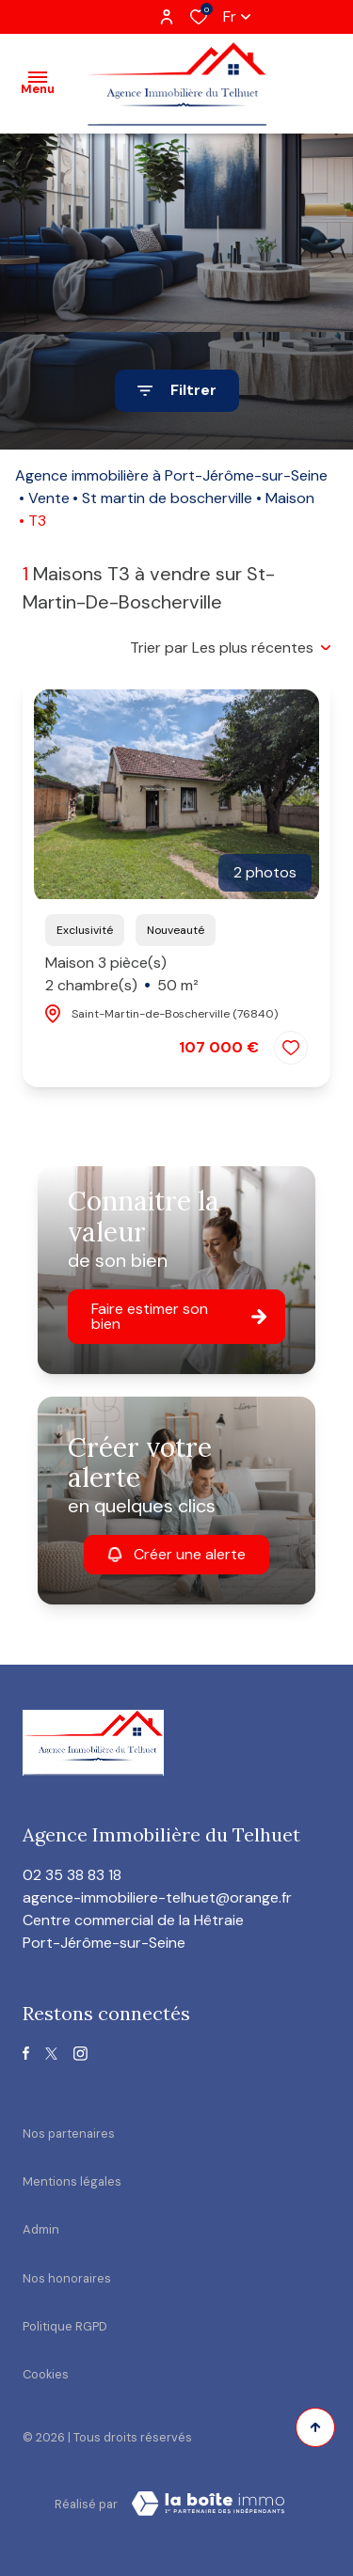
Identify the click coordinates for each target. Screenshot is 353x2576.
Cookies (46, 2374)
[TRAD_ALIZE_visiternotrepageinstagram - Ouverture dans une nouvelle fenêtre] (80, 2054)
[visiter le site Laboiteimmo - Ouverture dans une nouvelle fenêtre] (208, 2503)
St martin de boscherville (167, 498)
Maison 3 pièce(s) (122, 975)
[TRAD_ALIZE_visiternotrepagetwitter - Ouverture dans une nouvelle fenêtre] (51, 2054)
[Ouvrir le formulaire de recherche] (177, 391)
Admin (41, 2229)
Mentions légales (72, 2181)
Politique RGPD (65, 2326)
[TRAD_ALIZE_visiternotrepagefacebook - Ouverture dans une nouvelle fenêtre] (26, 2053)
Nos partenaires (69, 2133)
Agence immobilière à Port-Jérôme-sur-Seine (171, 475)
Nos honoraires (67, 2278)
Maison (289, 498)
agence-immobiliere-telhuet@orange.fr (157, 1897)
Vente (49, 498)
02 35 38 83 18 (72, 1875)
